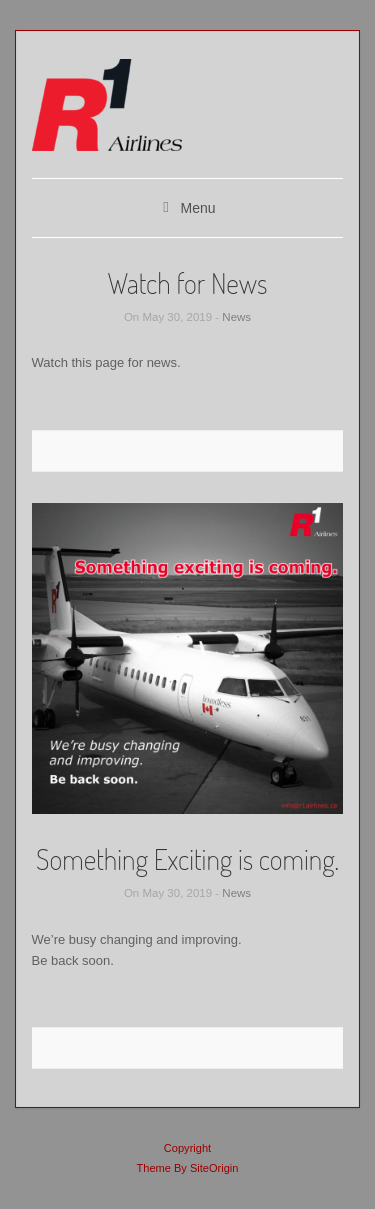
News (236, 317)
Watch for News (187, 283)
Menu (197, 208)
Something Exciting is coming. (187, 859)
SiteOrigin (214, 1168)
